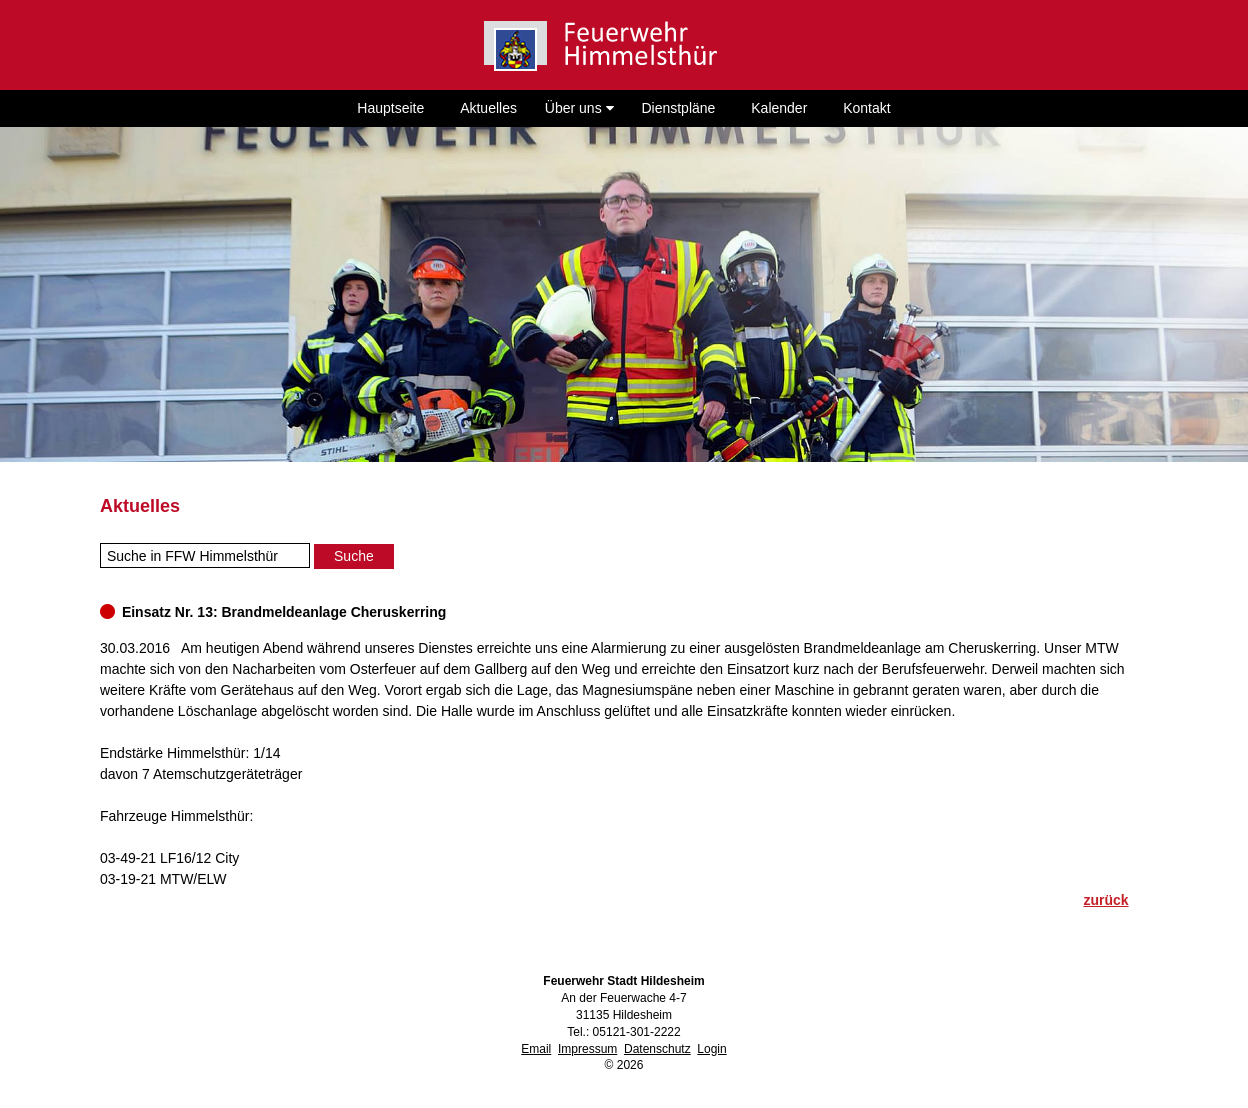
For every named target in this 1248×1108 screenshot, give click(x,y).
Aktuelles (488, 108)
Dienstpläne (678, 108)
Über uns (579, 108)
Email (536, 1049)
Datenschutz (657, 1049)
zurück (1105, 900)
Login (711, 1049)
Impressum (587, 1049)
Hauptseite (390, 108)
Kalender (779, 108)
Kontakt (866, 108)
